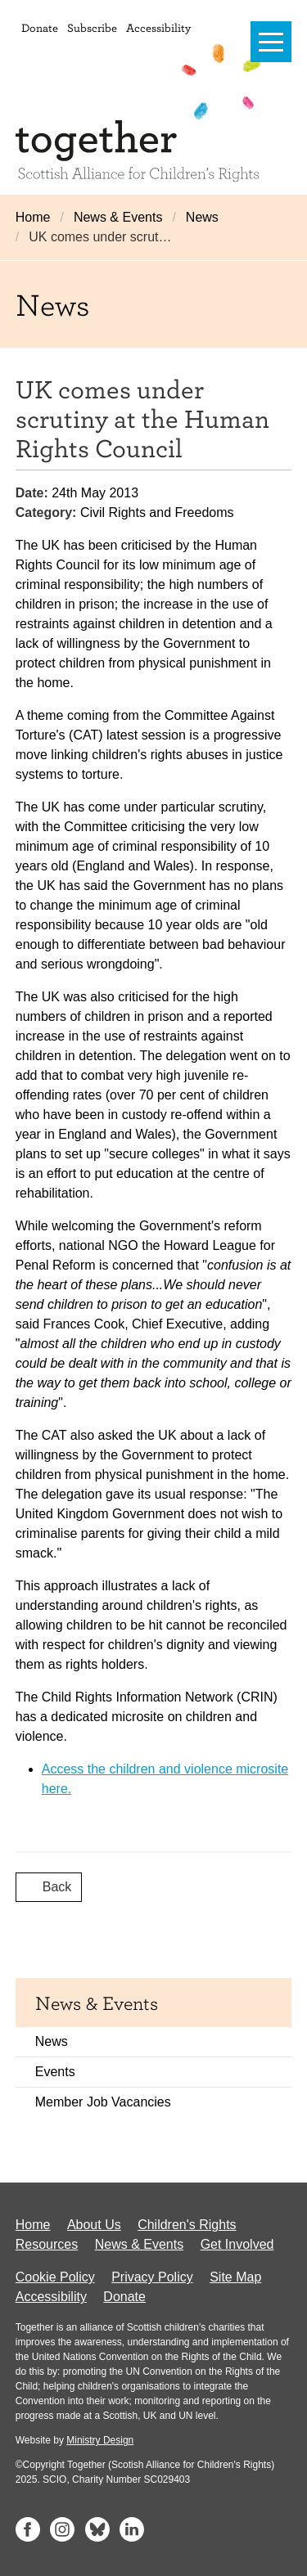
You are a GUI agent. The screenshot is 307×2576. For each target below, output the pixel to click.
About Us (94, 2225)
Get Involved (237, 2244)
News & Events (118, 217)
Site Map (235, 2277)
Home (33, 217)
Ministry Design (99, 2440)
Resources (47, 2244)
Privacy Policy (152, 2277)
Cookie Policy (55, 2277)
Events (55, 2072)
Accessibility (158, 27)
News (202, 217)
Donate (39, 27)
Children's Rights (187, 2225)
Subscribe (92, 27)
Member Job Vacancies (103, 2102)
